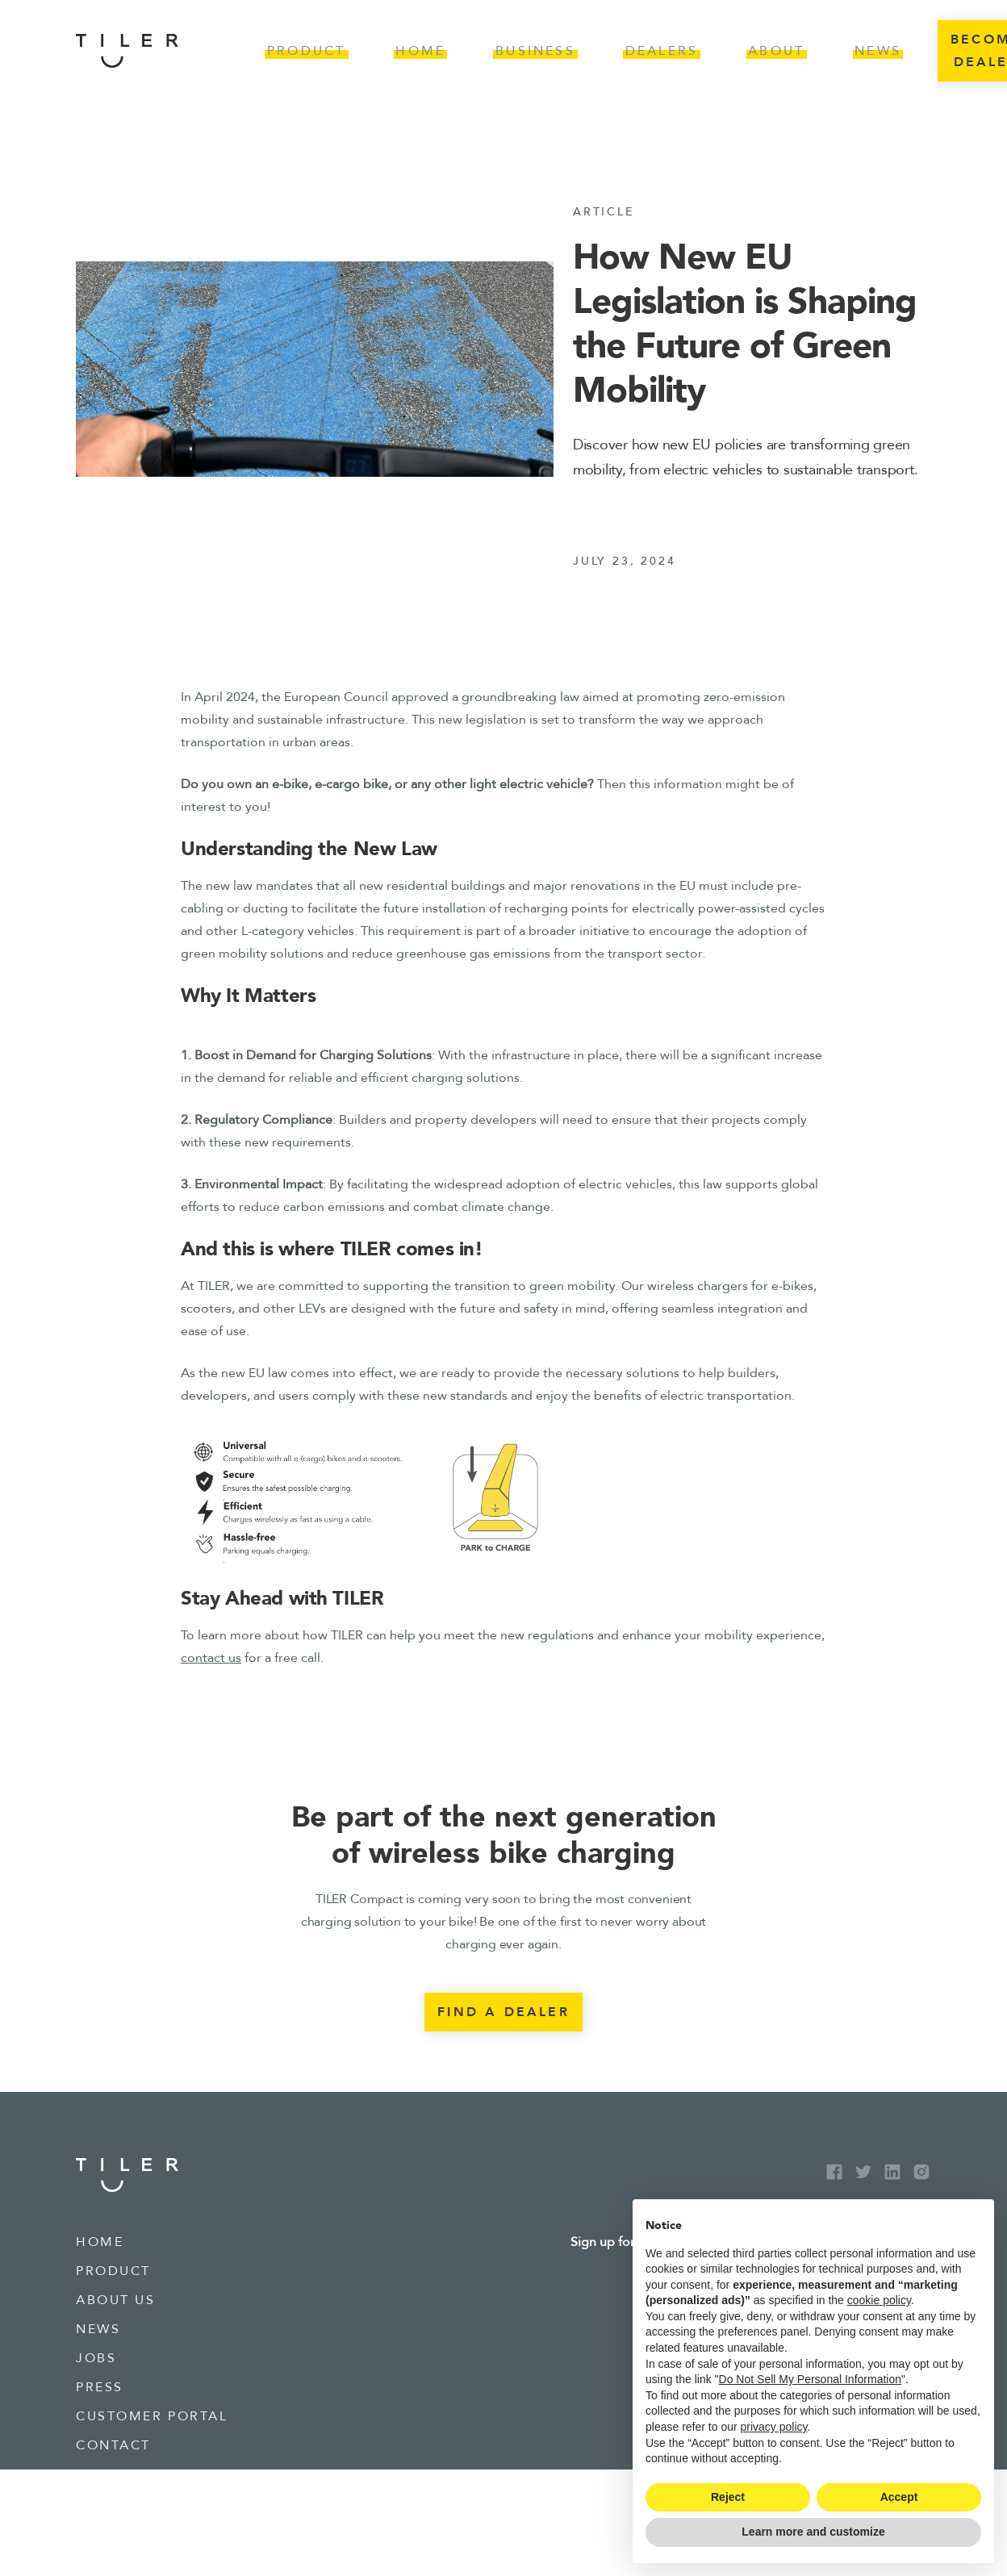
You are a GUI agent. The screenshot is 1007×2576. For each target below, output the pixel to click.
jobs (96, 2358)
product (113, 2271)
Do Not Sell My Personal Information (810, 2379)
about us (115, 2300)
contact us (211, 1658)
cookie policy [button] (879, 2300)
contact (113, 2445)
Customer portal (152, 2416)
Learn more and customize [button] (813, 2531)
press (99, 2387)
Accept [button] (899, 2496)
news (98, 2329)
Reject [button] (728, 2496)
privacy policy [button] (774, 2426)
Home (99, 2242)
